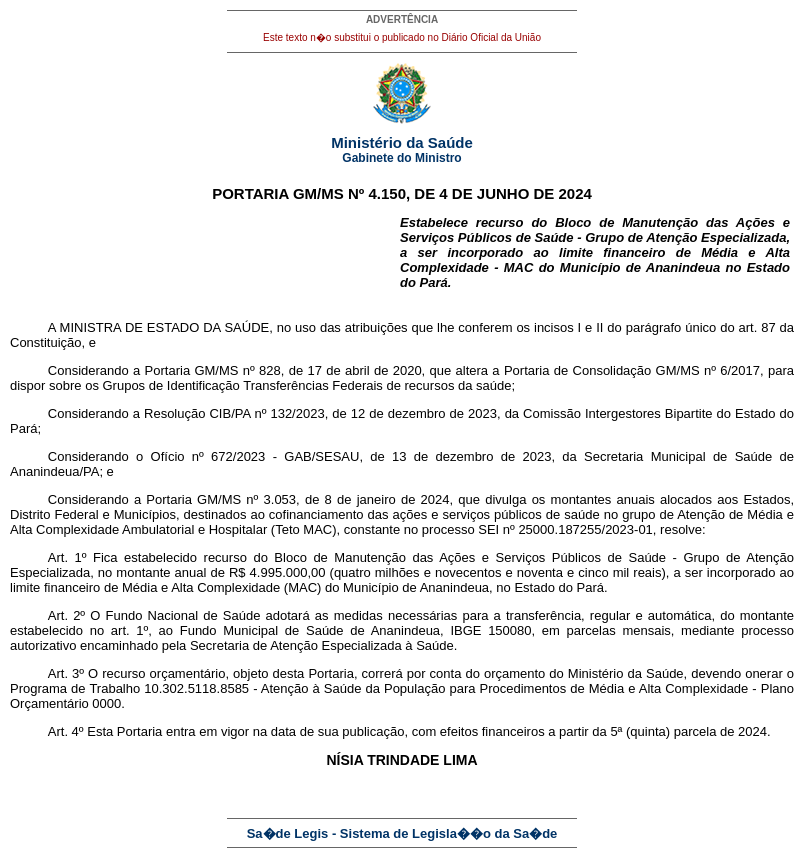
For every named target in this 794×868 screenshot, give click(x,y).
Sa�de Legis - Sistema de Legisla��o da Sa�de (402, 833)
